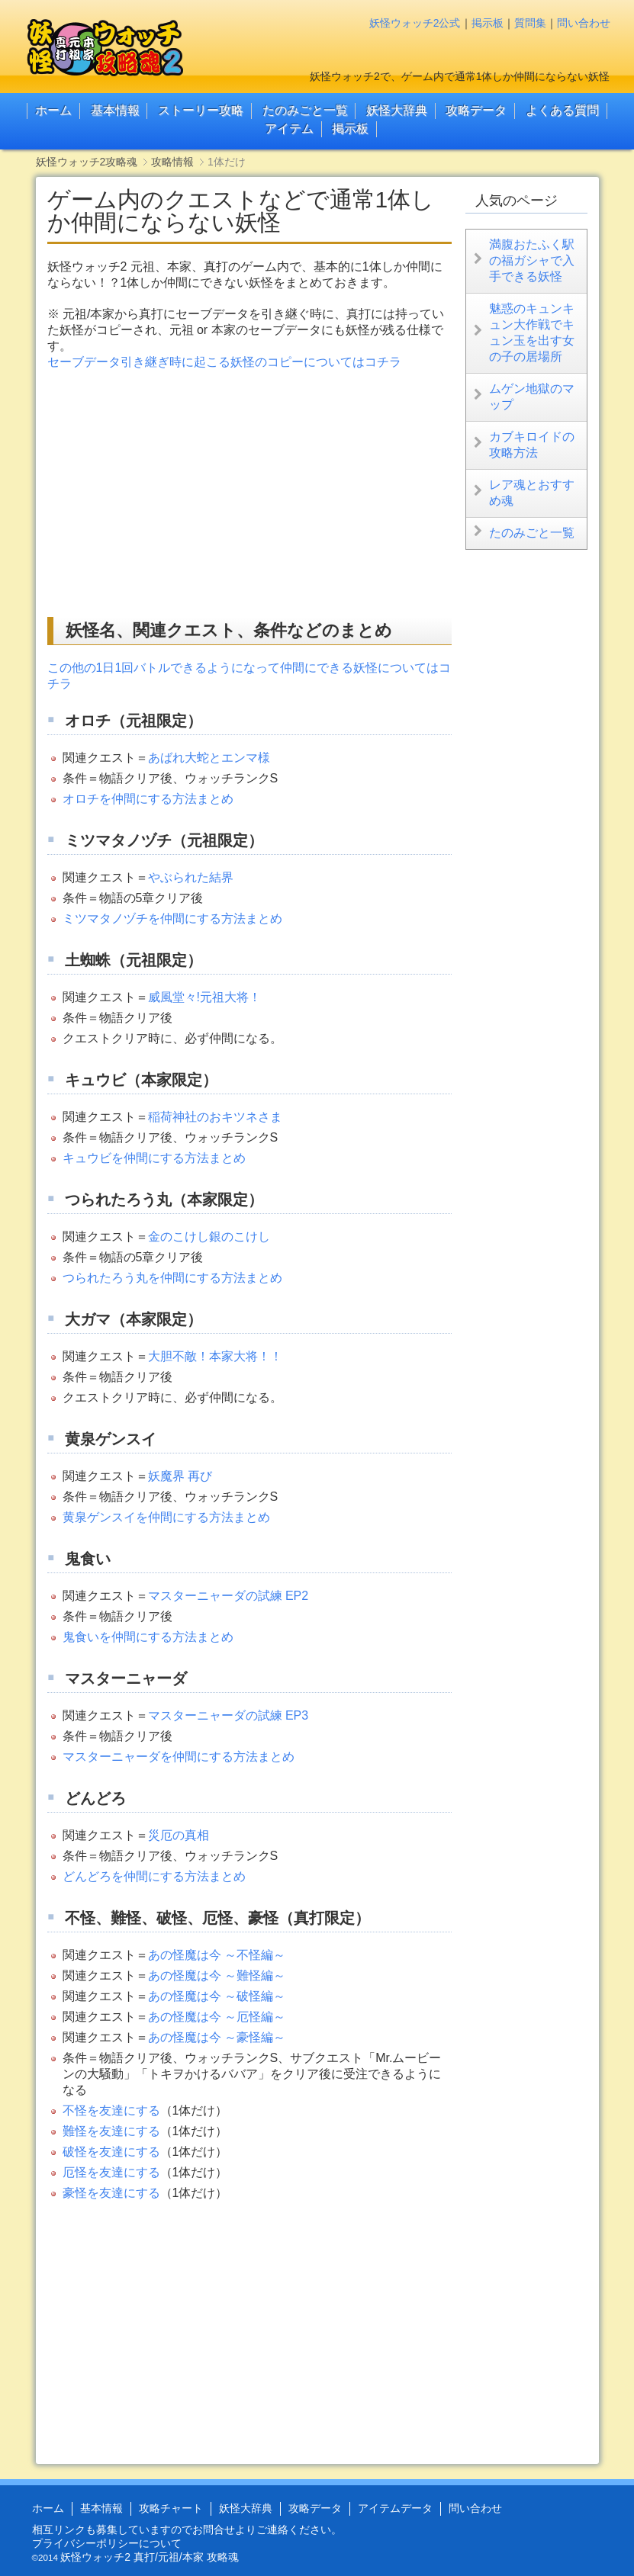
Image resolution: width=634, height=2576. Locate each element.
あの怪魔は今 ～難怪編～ (216, 1975)
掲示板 (487, 23)
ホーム (53, 110)
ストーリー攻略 (200, 110)
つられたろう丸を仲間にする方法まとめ (172, 1277)
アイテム (289, 128)
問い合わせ (583, 23)
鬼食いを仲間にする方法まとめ (148, 1636)
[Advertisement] (175, 492)
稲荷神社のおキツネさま (215, 1116)
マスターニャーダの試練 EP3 (228, 1715)
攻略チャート (171, 2508)
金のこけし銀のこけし (209, 1236)
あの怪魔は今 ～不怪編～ (216, 1954)
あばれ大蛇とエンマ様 (209, 757)
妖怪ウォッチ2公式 (415, 23)
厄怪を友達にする (111, 2172)
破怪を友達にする (111, 2151)
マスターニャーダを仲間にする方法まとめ (178, 1756)
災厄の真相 (178, 1835)
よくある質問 (562, 110)
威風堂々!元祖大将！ (204, 997)
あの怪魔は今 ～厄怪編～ (216, 2016)
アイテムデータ (395, 2508)
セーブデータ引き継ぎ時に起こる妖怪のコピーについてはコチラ (224, 361)
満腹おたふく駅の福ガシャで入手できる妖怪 (531, 260)
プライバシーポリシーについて (107, 2543)
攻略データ (476, 110)
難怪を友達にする (111, 2131)
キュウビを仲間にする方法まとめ (154, 1157)
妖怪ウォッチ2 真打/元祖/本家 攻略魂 (149, 2557)
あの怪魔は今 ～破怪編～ (216, 1996)
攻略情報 (172, 162)
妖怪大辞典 (396, 110)
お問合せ (213, 2529)
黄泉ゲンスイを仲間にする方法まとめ (166, 1517)
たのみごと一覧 (305, 110)
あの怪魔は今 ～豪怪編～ (216, 2037)
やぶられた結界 (190, 877)
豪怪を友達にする (111, 2192)
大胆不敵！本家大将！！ (215, 1356)
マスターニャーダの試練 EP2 (228, 1595)
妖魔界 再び (180, 1475)
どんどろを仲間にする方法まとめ (154, 1876)
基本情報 (115, 110)
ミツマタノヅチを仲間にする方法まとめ (172, 918)
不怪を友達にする (111, 2110)
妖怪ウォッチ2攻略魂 (87, 162)
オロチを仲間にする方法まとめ (148, 798)
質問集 (530, 23)
